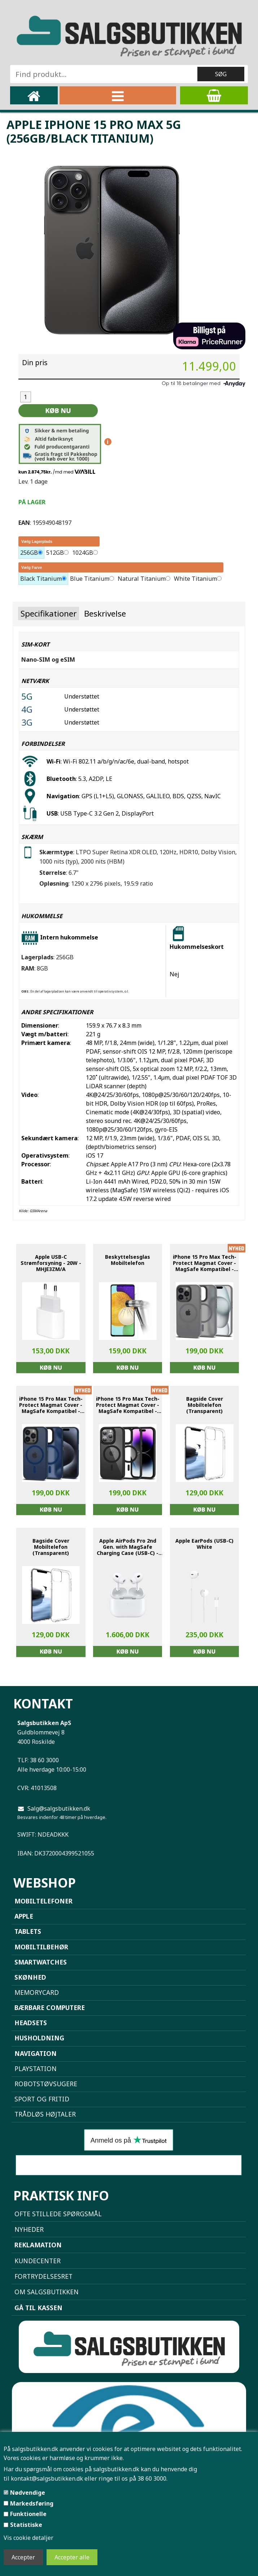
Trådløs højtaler (45, 2114)
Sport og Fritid (41, 2099)
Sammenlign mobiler (128, 2165)
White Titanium (195, 579)
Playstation (35, 2068)
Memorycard (36, 1992)
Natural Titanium (142, 579)
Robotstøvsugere (45, 2083)
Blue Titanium (89, 579)
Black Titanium (41, 579)
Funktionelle (28, 2514)
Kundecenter (37, 2260)
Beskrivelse (105, 613)
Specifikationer (48, 613)
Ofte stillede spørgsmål (58, 2213)
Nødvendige (27, 2493)
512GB (55, 553)
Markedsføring (31, 2503)
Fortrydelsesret (43, 2276)
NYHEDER (29, 2229)
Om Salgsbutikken (46, 2291)
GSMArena (38, 1210)
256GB (29, 553)
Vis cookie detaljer (28, 2538)
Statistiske (26, 2525)
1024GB (82, 553)
